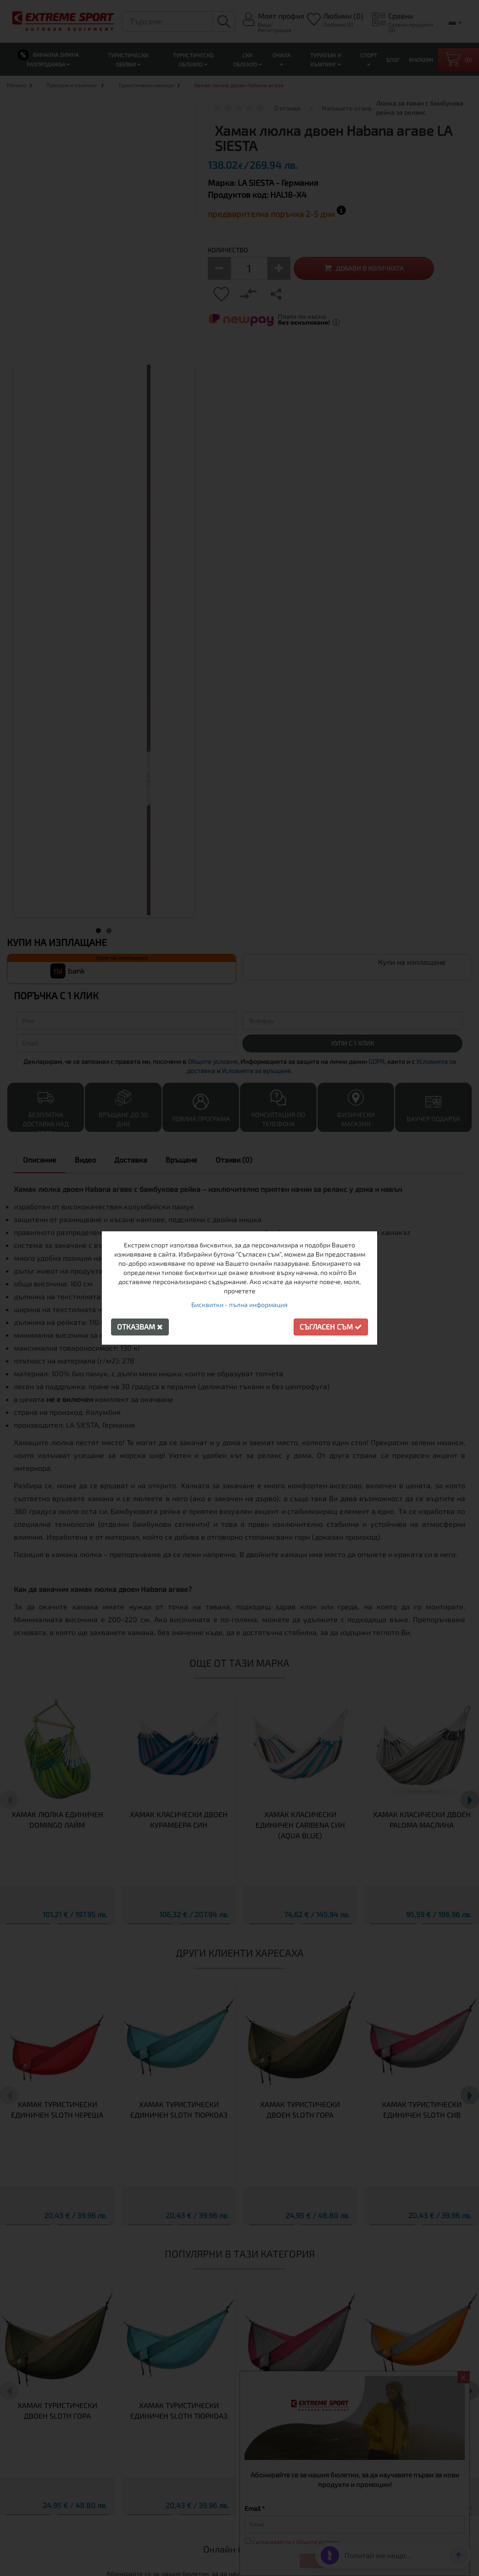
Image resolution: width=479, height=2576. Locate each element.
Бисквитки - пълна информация (239, 1304)
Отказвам (140, 1326)
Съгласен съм (331, 1326)
